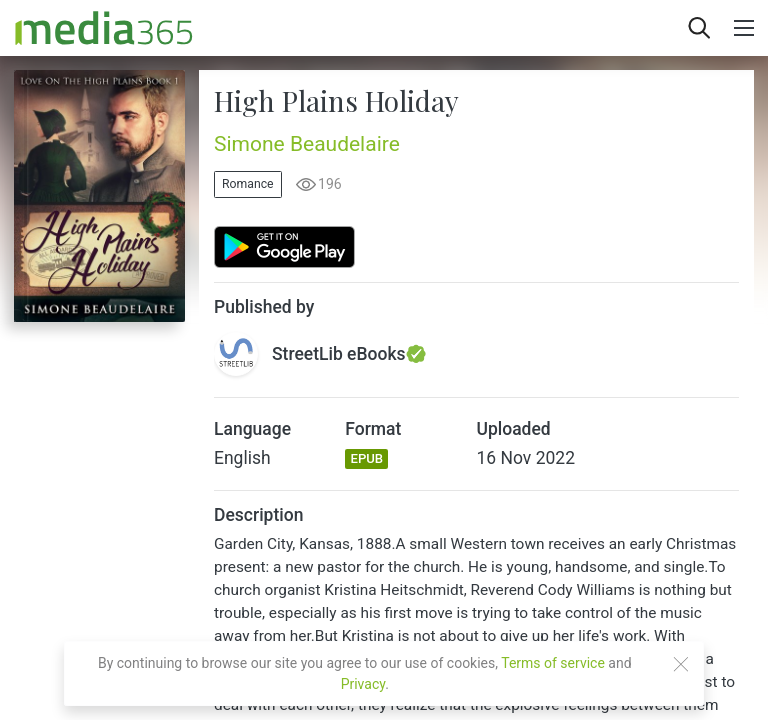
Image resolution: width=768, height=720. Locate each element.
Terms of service (553, 663)
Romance (248, 184)
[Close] (681, 664)
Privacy (363, 684)
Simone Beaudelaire (307, 144)
